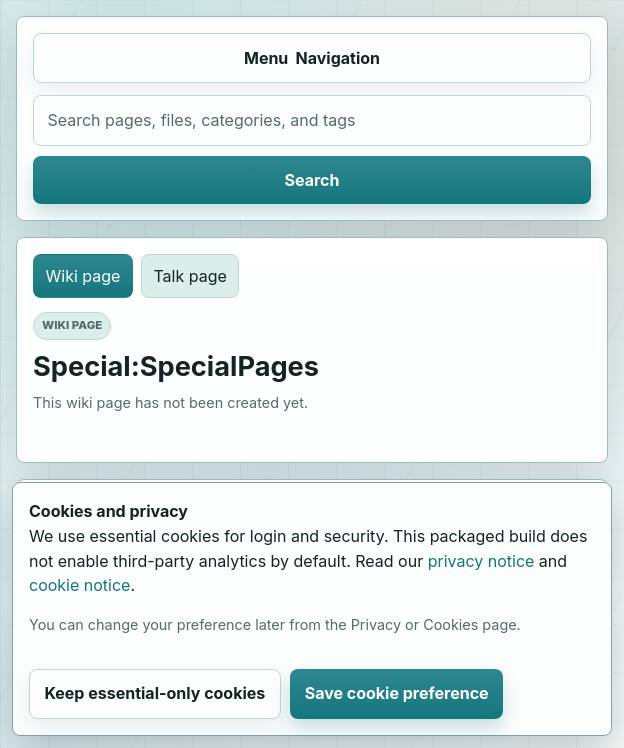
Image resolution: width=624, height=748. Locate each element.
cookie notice (79, 585)
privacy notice (481, 561)
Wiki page (83, 276)
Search (312, 180)
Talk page (189, 276)
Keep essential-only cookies (154, 693)
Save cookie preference (397, 693)
